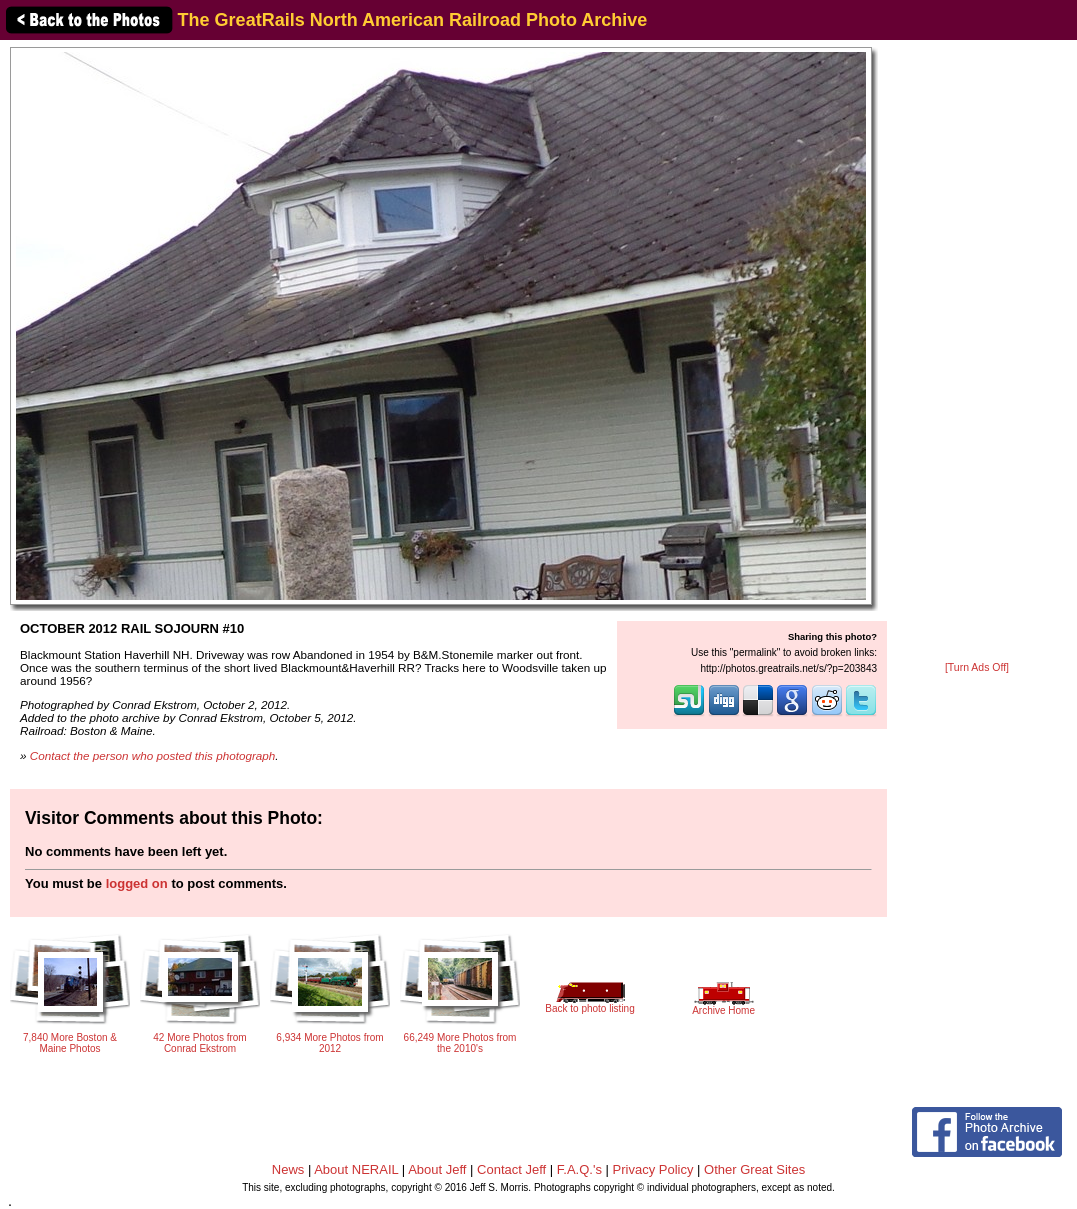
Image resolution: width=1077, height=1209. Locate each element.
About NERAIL (356, 1169)
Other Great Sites (754, 1169)
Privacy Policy (653, 1169)
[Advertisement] (977, 352)
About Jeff (437, 1169)
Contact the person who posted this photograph (153, 755)
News (288, 1169)
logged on (137, 883)
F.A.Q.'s (579, 1169)
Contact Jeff (511, 1169)
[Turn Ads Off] (977, 667)
